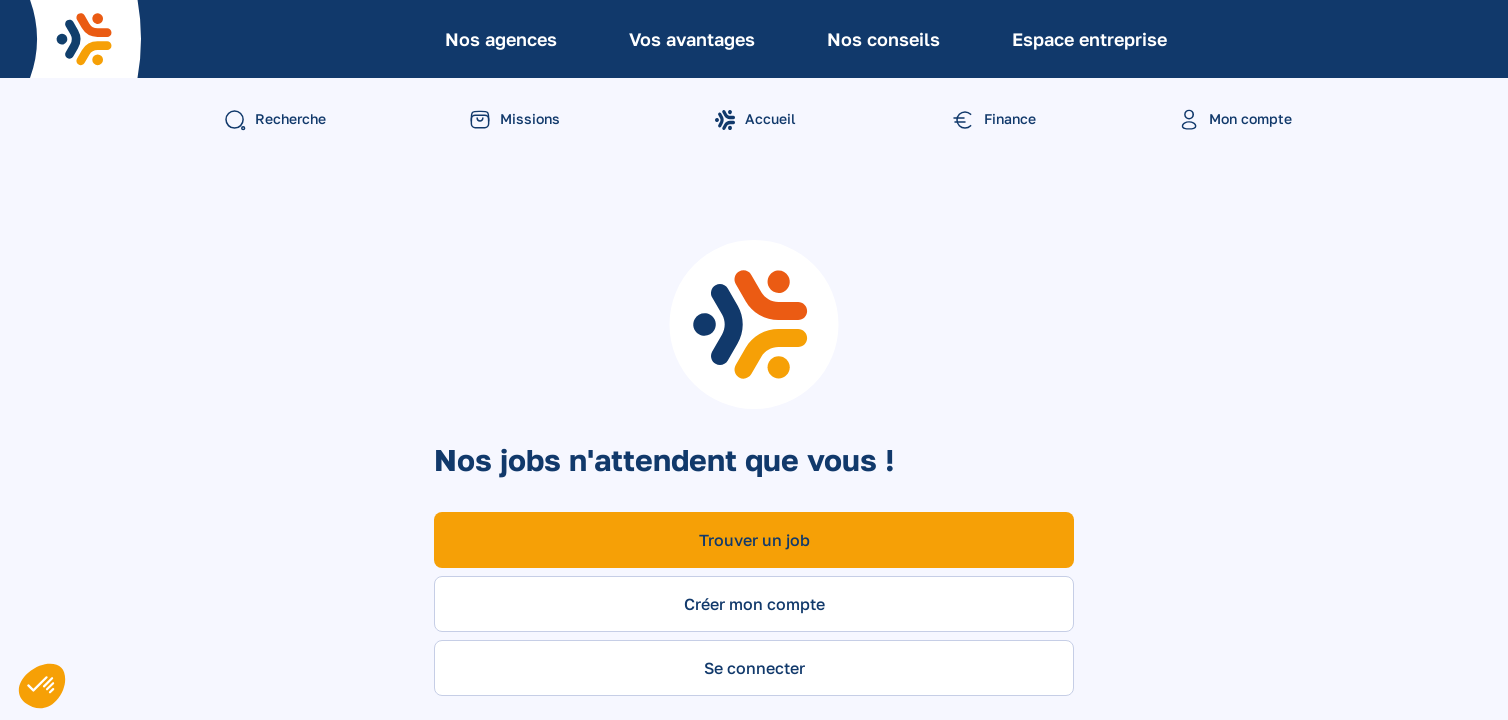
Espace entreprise (1089, 39)
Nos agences (501, 39)
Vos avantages (692, 39)
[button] (42, 686)
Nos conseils (883, 39)
